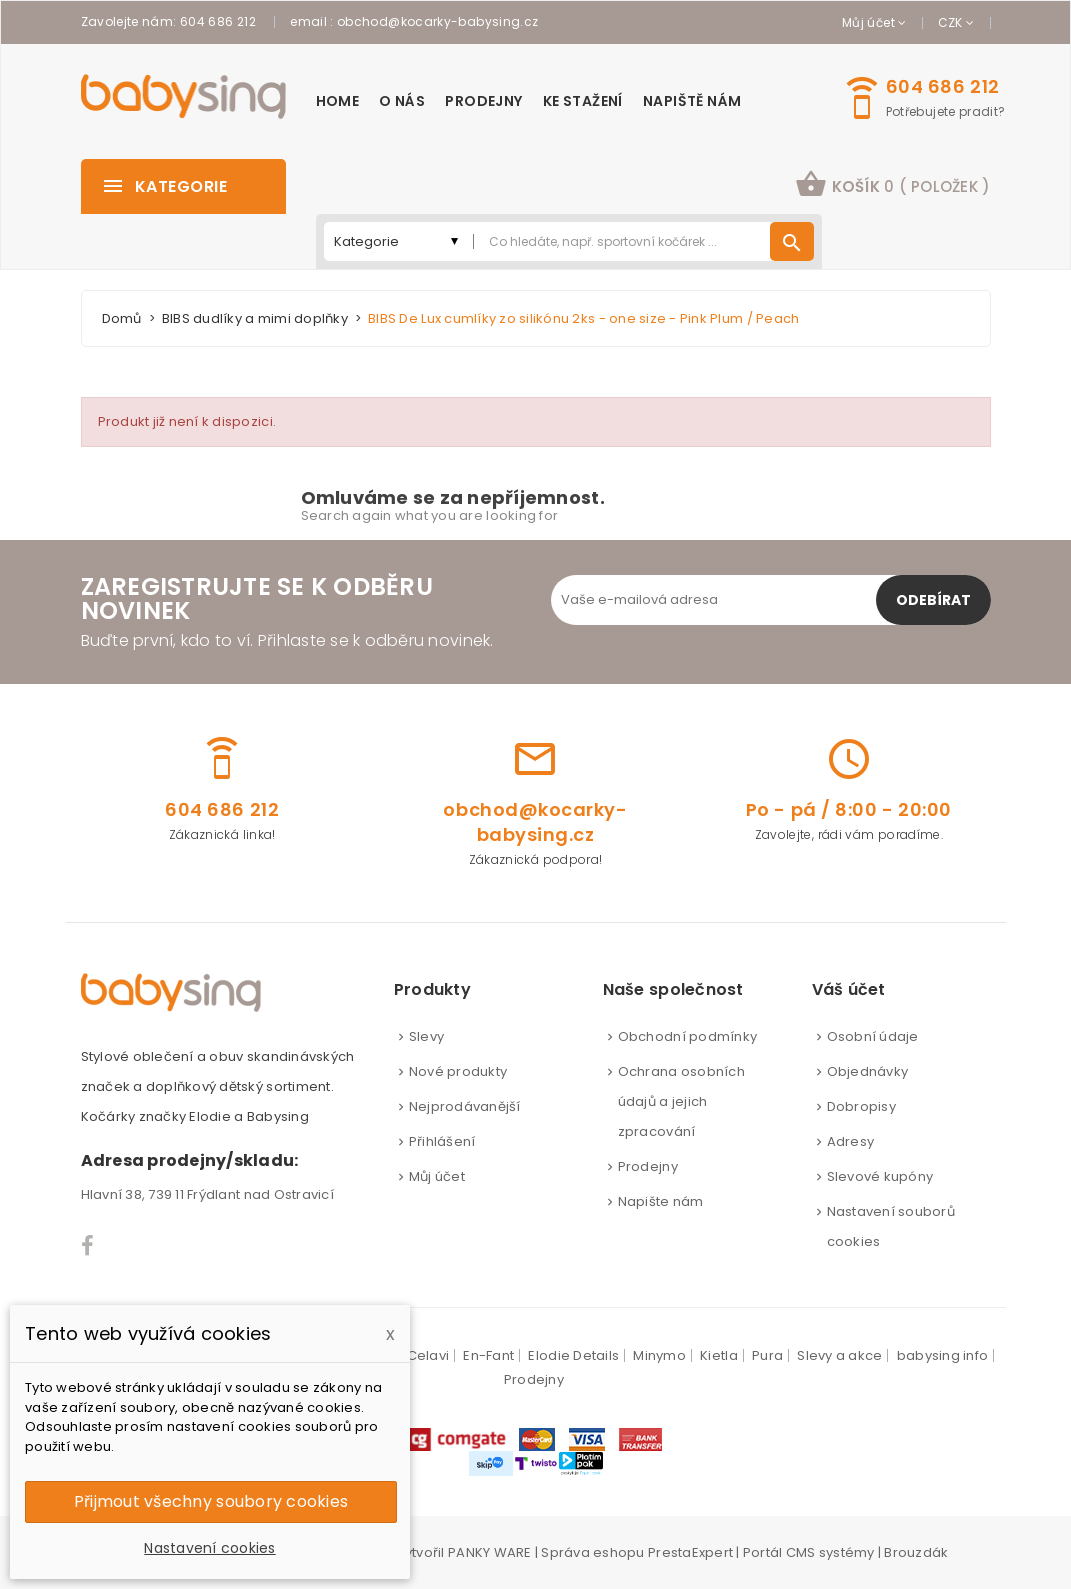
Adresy (851, 1141)
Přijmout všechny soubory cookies (211, 1501)
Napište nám (661, 1201)
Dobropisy (861, 1106)
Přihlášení (442, 1141)
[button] (892, 186)
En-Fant (488, 1355)
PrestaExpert (690, 1552)
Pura (767, 1355)
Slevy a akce (839, 1355)
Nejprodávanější (465, 1106)
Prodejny (648, 1166)
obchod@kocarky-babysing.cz (437, 21)
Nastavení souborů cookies (891, 1226)
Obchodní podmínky (687, 1036)
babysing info (942, 1355)
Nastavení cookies (209, 1548)
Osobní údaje (873, 1036)
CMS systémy (830, 1552)
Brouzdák (916, 1552)
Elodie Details (573, 1355)
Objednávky (868, 1071)
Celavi (428, 1355)
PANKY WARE (490, 1552)
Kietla (719, 1355)
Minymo (659, 1355)
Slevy (426, 1036)
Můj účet (437, 1176)
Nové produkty (458, 1071)
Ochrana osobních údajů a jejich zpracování (681, 1101)
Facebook (88, 1246)
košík (892, 184)
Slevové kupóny (880, 1176)
